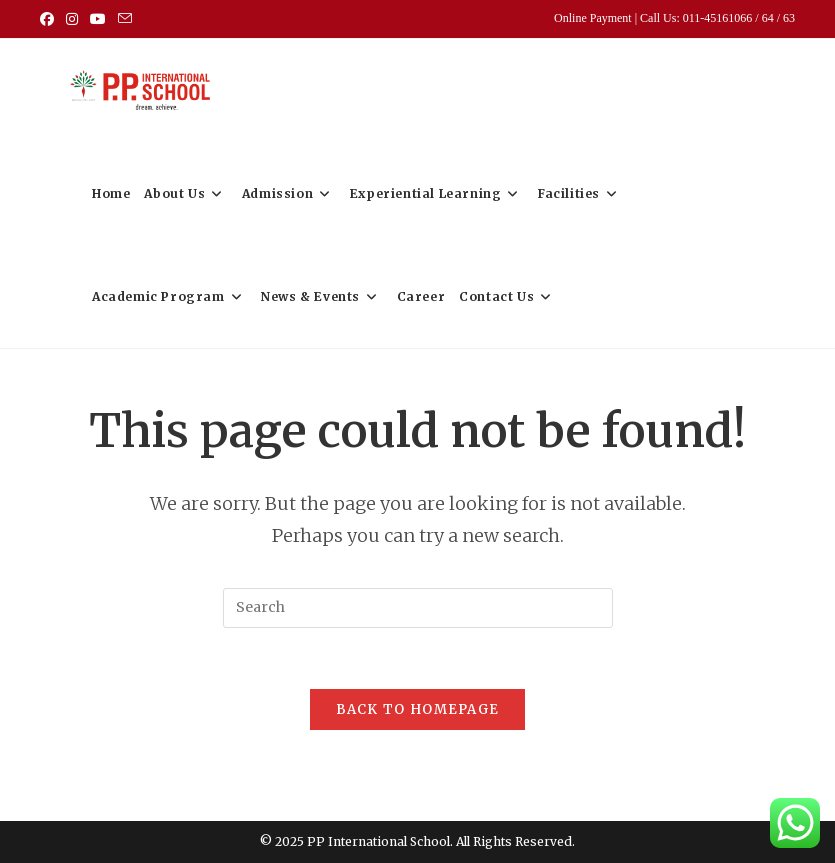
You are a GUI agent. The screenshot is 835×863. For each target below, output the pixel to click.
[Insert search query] (418, 608)
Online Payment (594, 18)
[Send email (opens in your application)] (125, 19)
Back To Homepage (418, 709)
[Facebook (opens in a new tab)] (50, 19)
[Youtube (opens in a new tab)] (98, 19)
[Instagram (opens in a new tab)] (72, 19)
